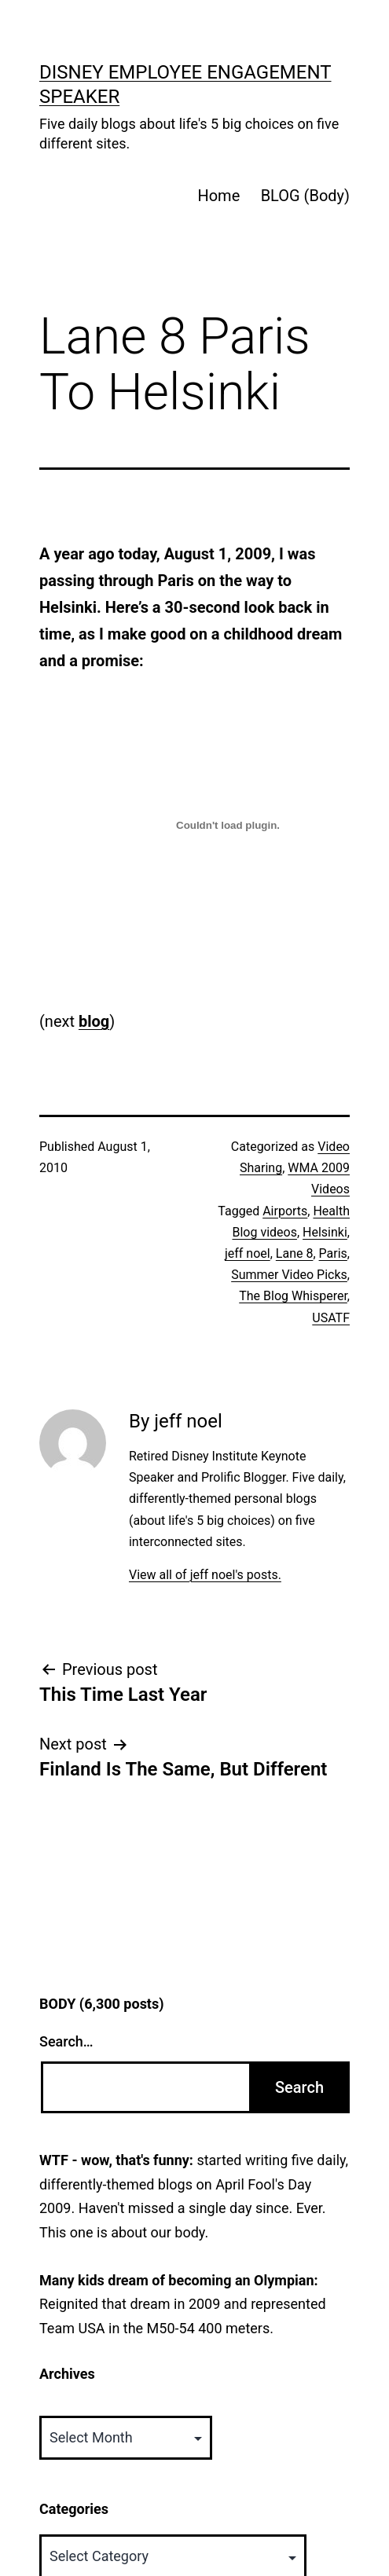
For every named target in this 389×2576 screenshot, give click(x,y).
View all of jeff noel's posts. (205, 1574)
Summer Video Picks (289, 1274)
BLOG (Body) (305, 195)
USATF (331, 1317)
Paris (333, 1253)
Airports (284, 1211)
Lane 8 (295, 1253)
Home (218, 195)
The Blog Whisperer (293, 1295)
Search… (66, 2041)
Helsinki (325, 1232)
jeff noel (247, 1253)
